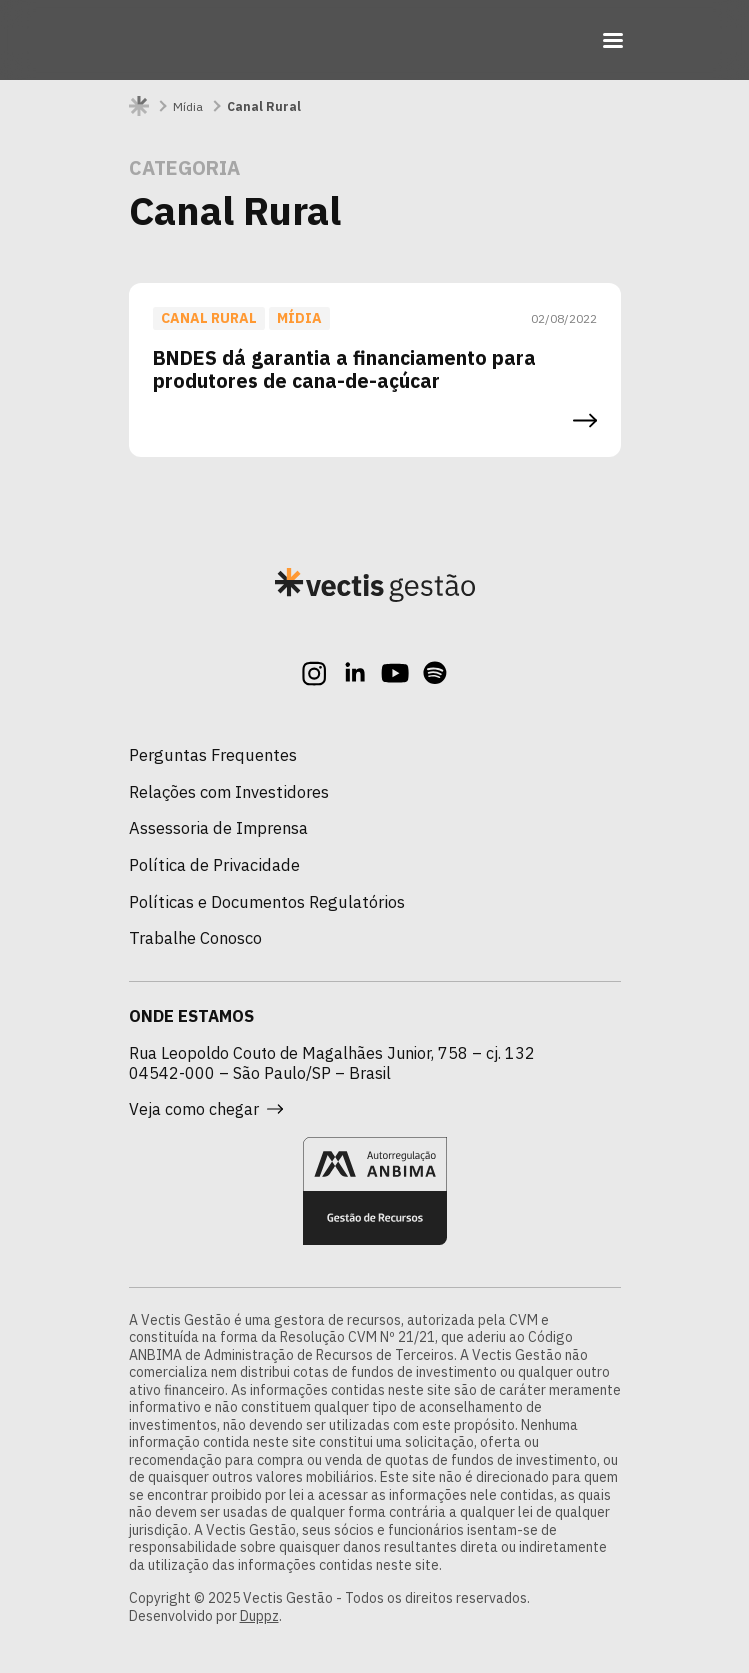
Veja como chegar (206, 1109)
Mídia (188, 106)
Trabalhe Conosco (195, 938)
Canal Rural (209, 318)
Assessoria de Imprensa (218, 828)
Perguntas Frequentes (213, 755)
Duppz (259, 1616)
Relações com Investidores (229, 792)
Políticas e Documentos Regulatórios (267, 902)
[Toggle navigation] (613, 40)
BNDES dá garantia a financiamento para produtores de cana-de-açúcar (344, 369)
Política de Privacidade (214, 865)
